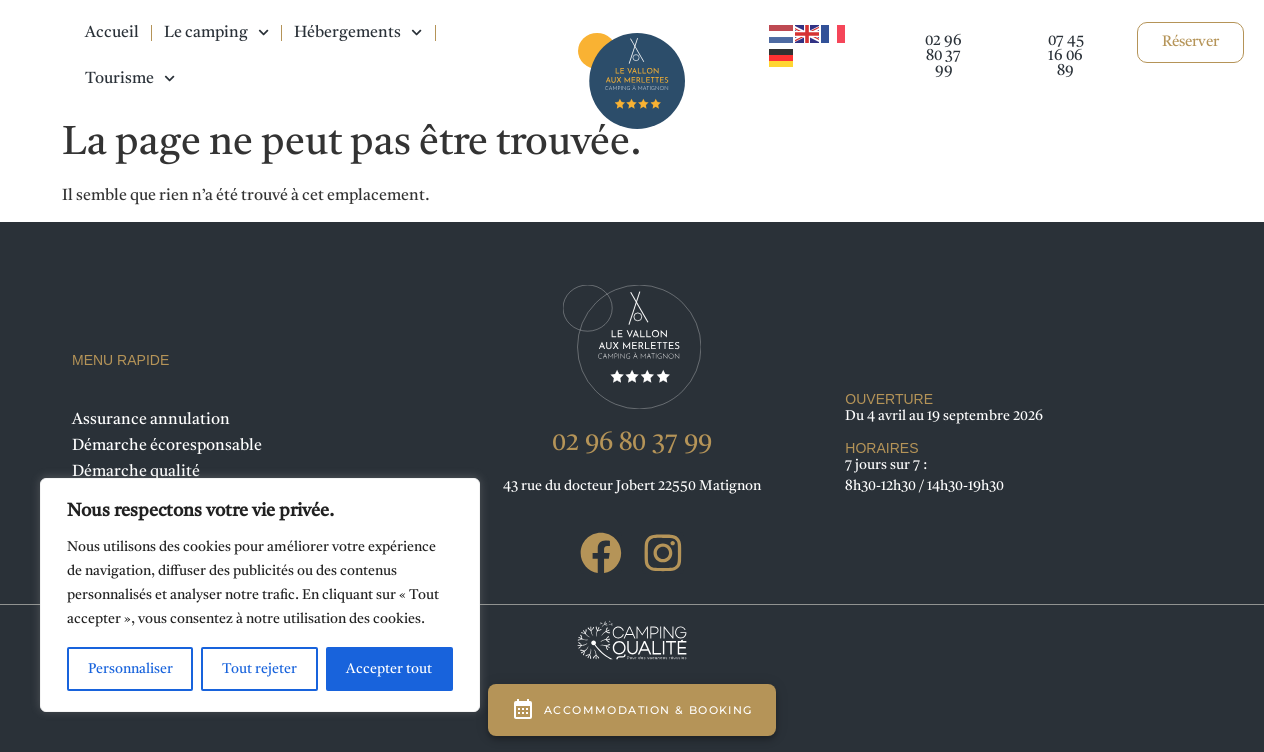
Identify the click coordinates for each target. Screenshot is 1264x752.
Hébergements (358, 32)
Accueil (112, 33)
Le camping (216, 32)
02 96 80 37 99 (632, 443)
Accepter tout (389, 669)
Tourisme (130, 78)
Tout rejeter (259, 669)
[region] (260, 595)
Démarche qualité (136, 472)
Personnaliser (130, 669)
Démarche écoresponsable (167, 446)
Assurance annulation (151, 420)
